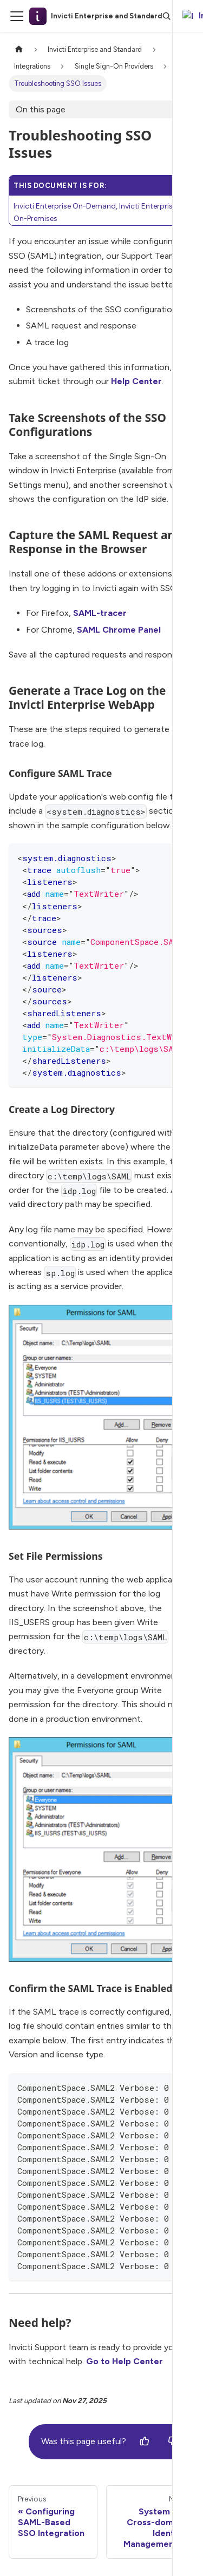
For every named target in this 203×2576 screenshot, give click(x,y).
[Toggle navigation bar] (17, 16)
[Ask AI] (186, 16)
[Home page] (19, 49)
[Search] (167, 16)
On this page (41, 109)
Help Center (136, 381)
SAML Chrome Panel (119, 630)
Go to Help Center (124, 2361)
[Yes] (144, 2441)
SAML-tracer (100, 613)
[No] (172, 2441)
